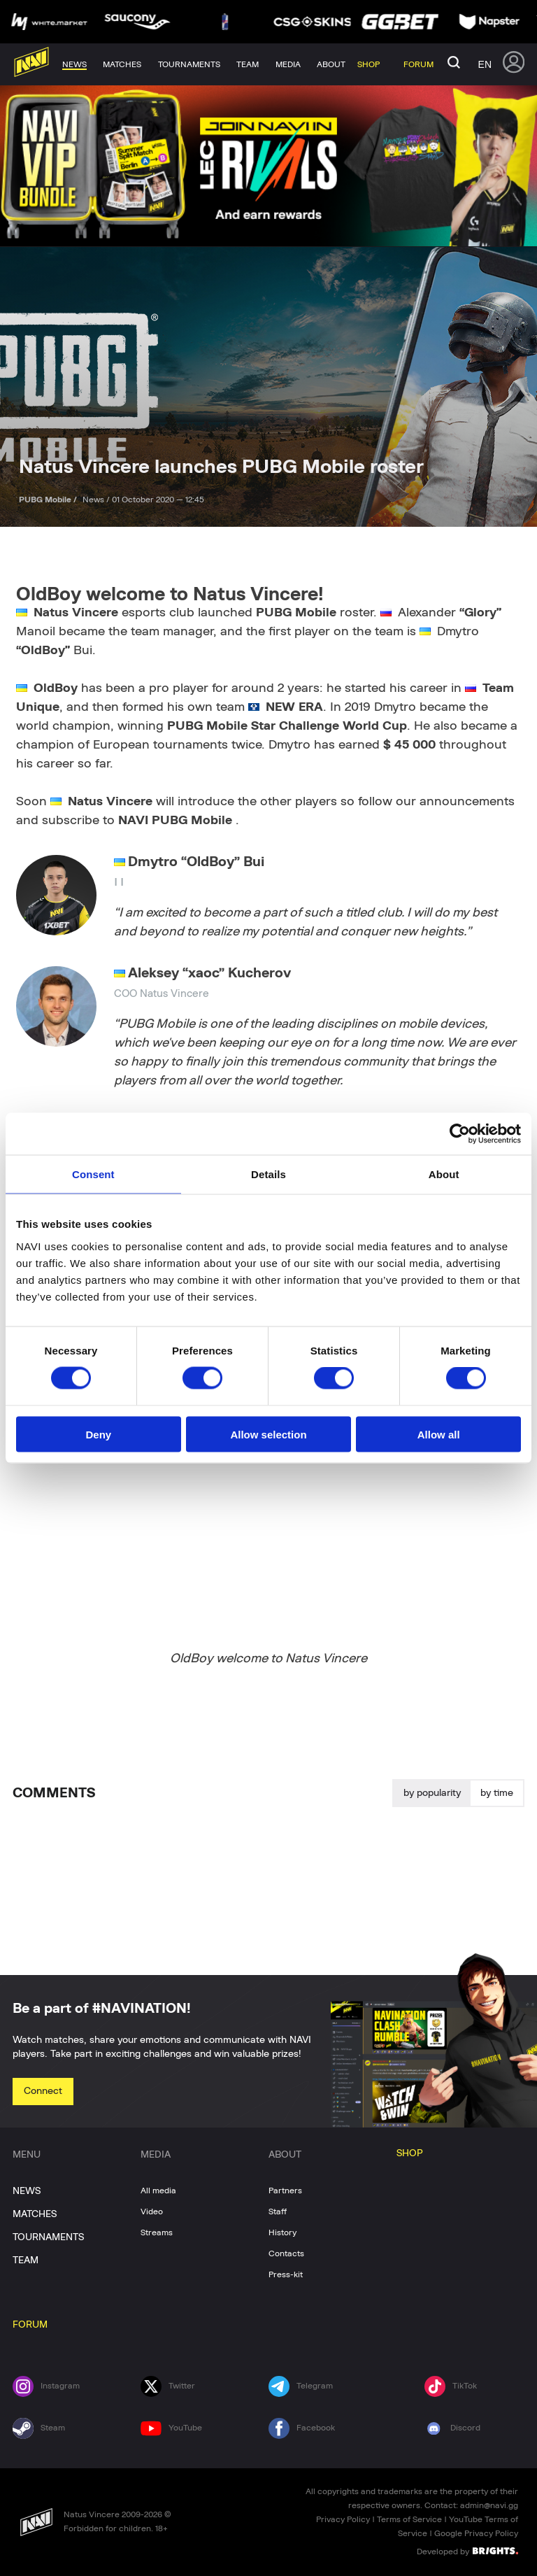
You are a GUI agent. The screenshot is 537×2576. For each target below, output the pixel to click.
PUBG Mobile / (49, 499)
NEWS (27, 2191)
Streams (157, 2232)
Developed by (467, 2550)
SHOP (409, 2153)
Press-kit (285, 2274)
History (282, 2232)
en (485, 64)
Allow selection (268, 1434)
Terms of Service (409, 2519)
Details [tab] (268, 1174)
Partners (285, 2190)
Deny (98, 1434)
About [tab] (444, 1174)
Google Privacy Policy (476, 2533)
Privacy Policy (343, 2519)
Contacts (286, 2253)
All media (158, 2190)
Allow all (438, 1434)
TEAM (25, 2260)
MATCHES (35, 2214)
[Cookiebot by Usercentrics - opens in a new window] (460, 1134)
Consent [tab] (93, 1174)
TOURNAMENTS (48, 2237)
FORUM (30, 2325)
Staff (277, 2211)
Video (152, 2211)
